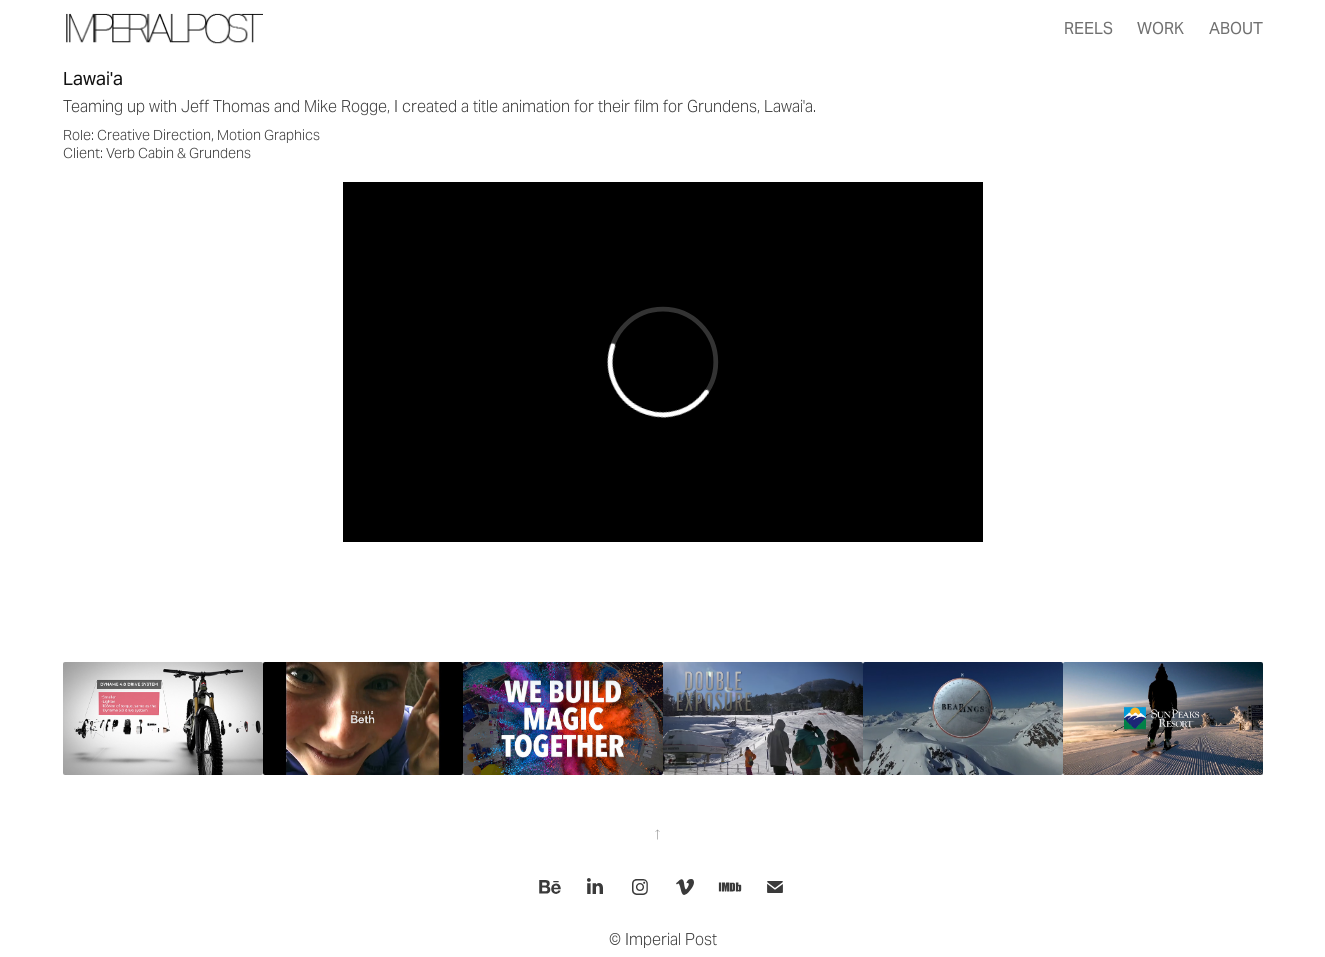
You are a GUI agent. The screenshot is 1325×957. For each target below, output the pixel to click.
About (1236, 28)
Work (1160, 28)
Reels (1088, 28)
